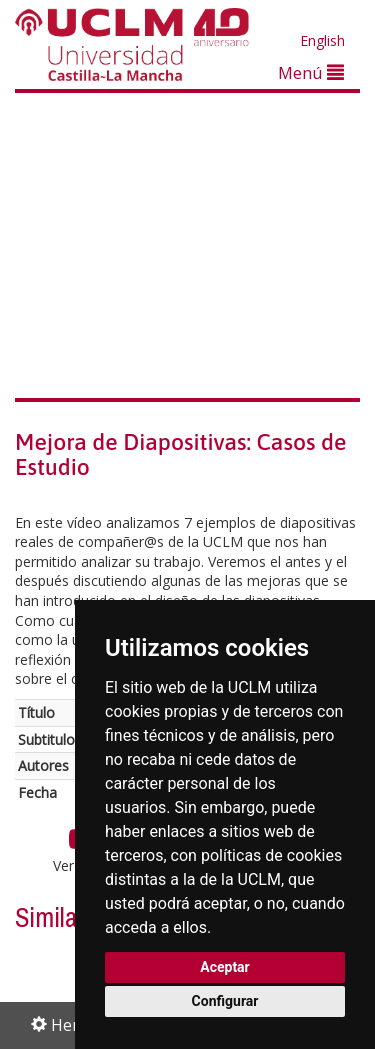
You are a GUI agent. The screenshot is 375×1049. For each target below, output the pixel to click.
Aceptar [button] (225, 967)
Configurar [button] (225, 1001)
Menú (311, 72)
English (322, 40)
